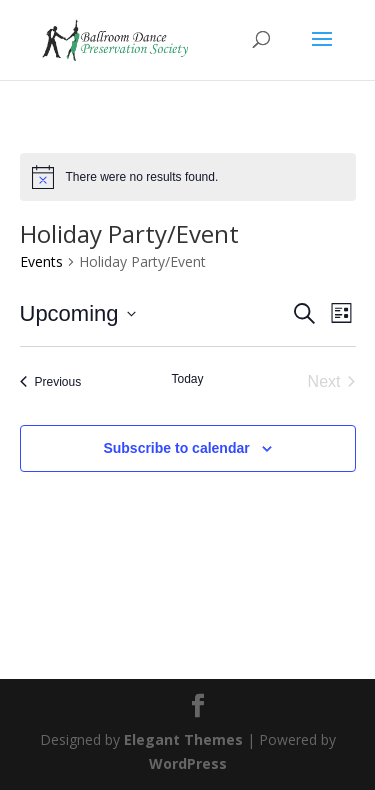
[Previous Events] (51, 382)
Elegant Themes (183, 739)
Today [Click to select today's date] (187, 379)
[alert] (188, 177)
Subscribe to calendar (176, 448)
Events (41, 261)
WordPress (188, 763)
